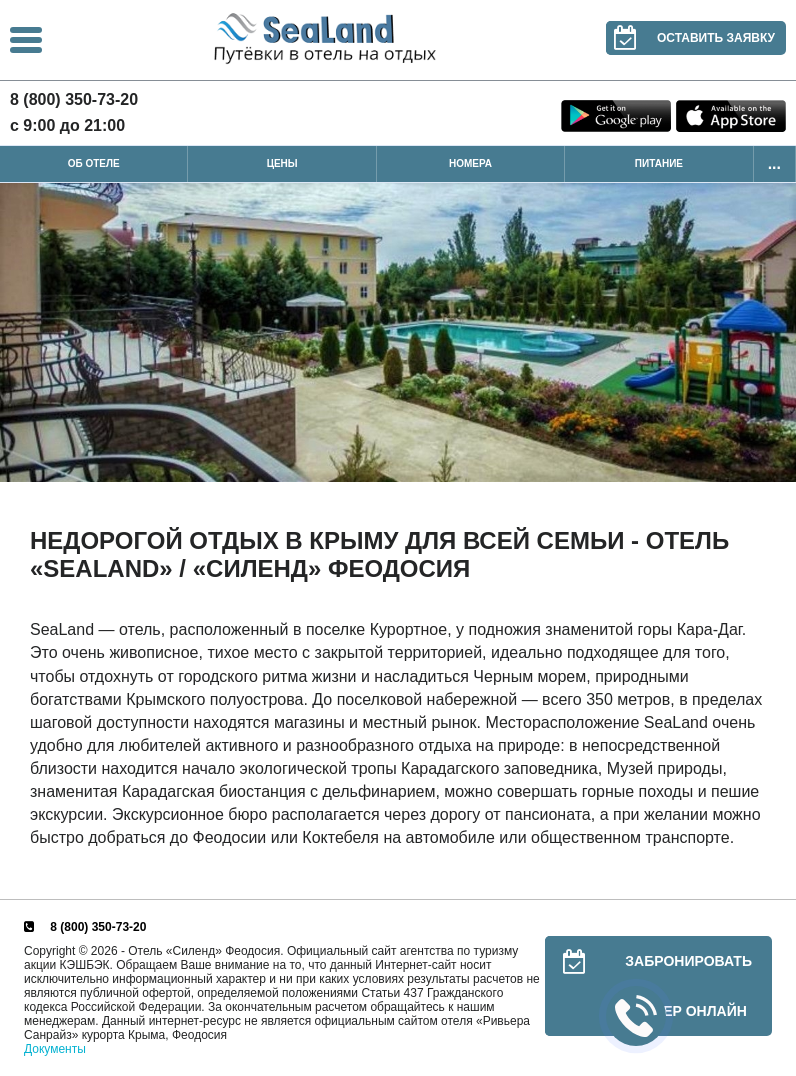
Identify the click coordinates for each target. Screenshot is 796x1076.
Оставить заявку (690, 38)
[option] (398, 332)
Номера (470, 163)
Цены (282, 163)
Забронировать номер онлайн (648, 986)
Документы (55, 1049)
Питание (659, 163)
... (774, 163)
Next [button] (776, 333)
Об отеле (94, 163)
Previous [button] (20, 333)
